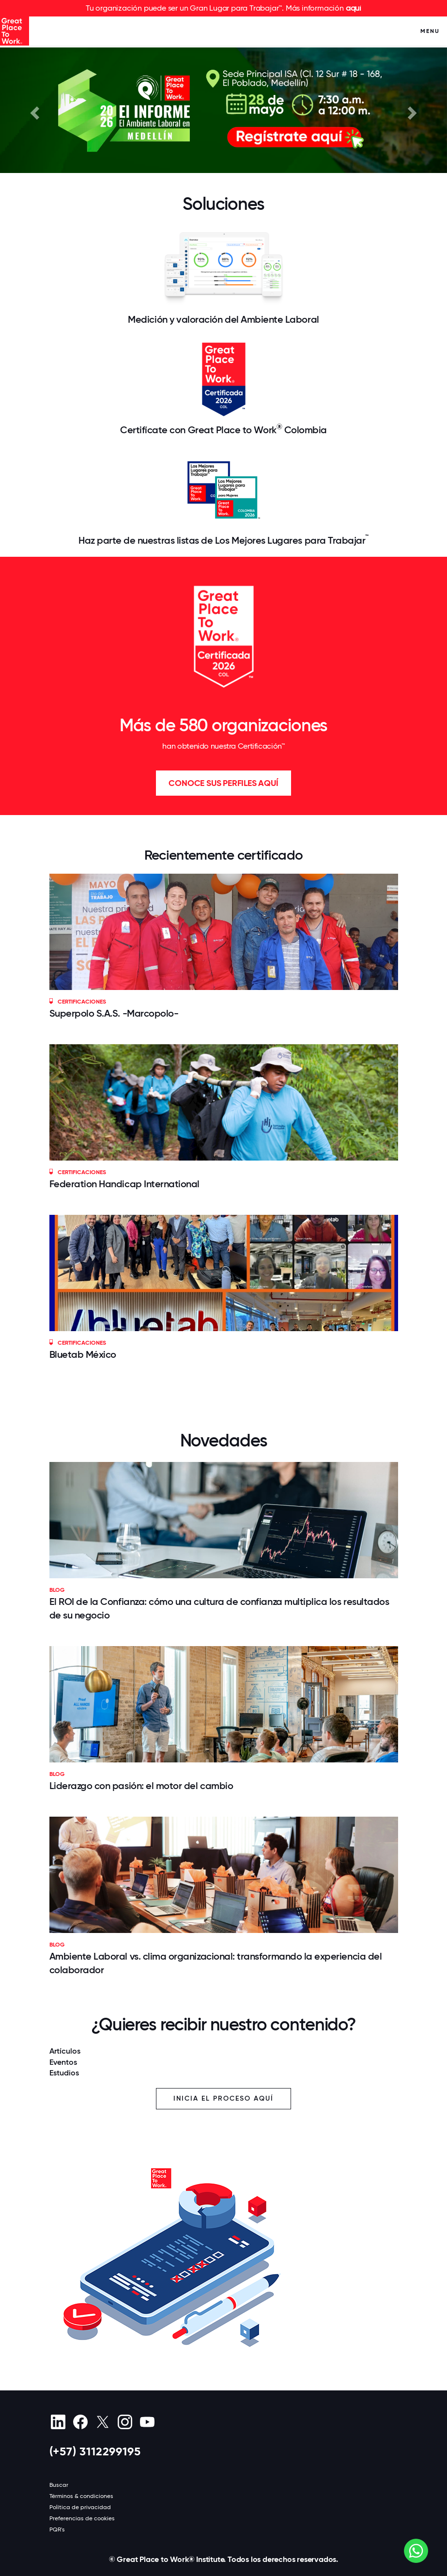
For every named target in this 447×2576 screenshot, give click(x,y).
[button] (33, 110)
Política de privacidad (80, 2507)
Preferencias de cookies (82, 2518)
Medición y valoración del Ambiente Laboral (223, 319)
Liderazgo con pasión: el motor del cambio (141, 1785)
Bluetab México (82, 1354)
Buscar (58, 2485)
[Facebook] (81, 2422)
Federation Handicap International (124, 1184)
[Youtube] (147, 2422)
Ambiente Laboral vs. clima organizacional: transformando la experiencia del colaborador (215, 1963)
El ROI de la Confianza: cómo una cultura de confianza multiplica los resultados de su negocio (219, 1608)
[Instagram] (125, 2422)
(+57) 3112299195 (95, 2451)
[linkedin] (58, 2422)
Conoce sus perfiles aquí (223, 783)
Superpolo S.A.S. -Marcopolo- (114, 1013)
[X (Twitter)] (103, 2422)
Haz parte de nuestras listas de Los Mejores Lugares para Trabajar (223, 540)
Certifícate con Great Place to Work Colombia (223, 429)
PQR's (57, 2529)
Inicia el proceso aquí (223, 2098)
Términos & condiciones (81, 2496)
